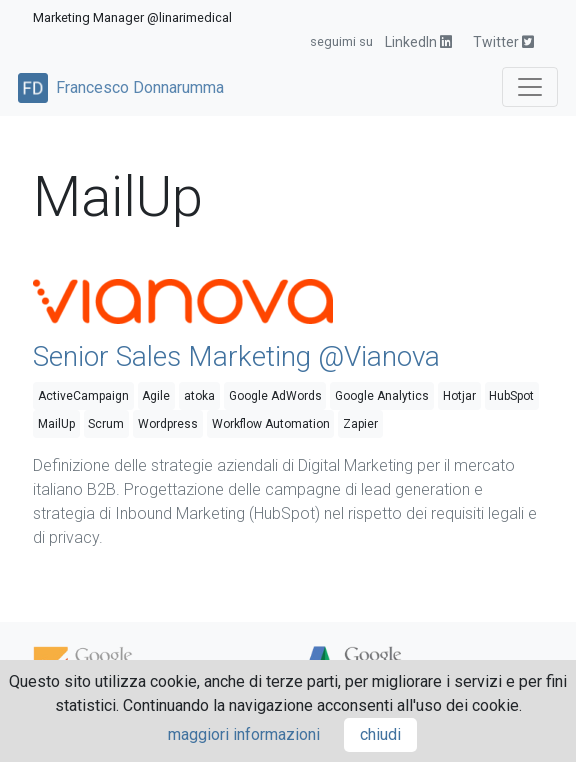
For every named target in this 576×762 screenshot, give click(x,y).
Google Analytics (382, 396)
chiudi (380, 734)
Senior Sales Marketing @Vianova (236, 356)
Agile (156, 396)
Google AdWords (275, 396)
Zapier (360, 424)
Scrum (106, 424)
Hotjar (459, 396)
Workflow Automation (271, 424)
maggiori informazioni (244, 734)
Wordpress (168, 424)
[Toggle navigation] (530, 87)
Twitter (503, 42)
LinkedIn (418, 42)
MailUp (56, 424)
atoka (199, 396)
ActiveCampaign (83, 396)
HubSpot (511, 396)
